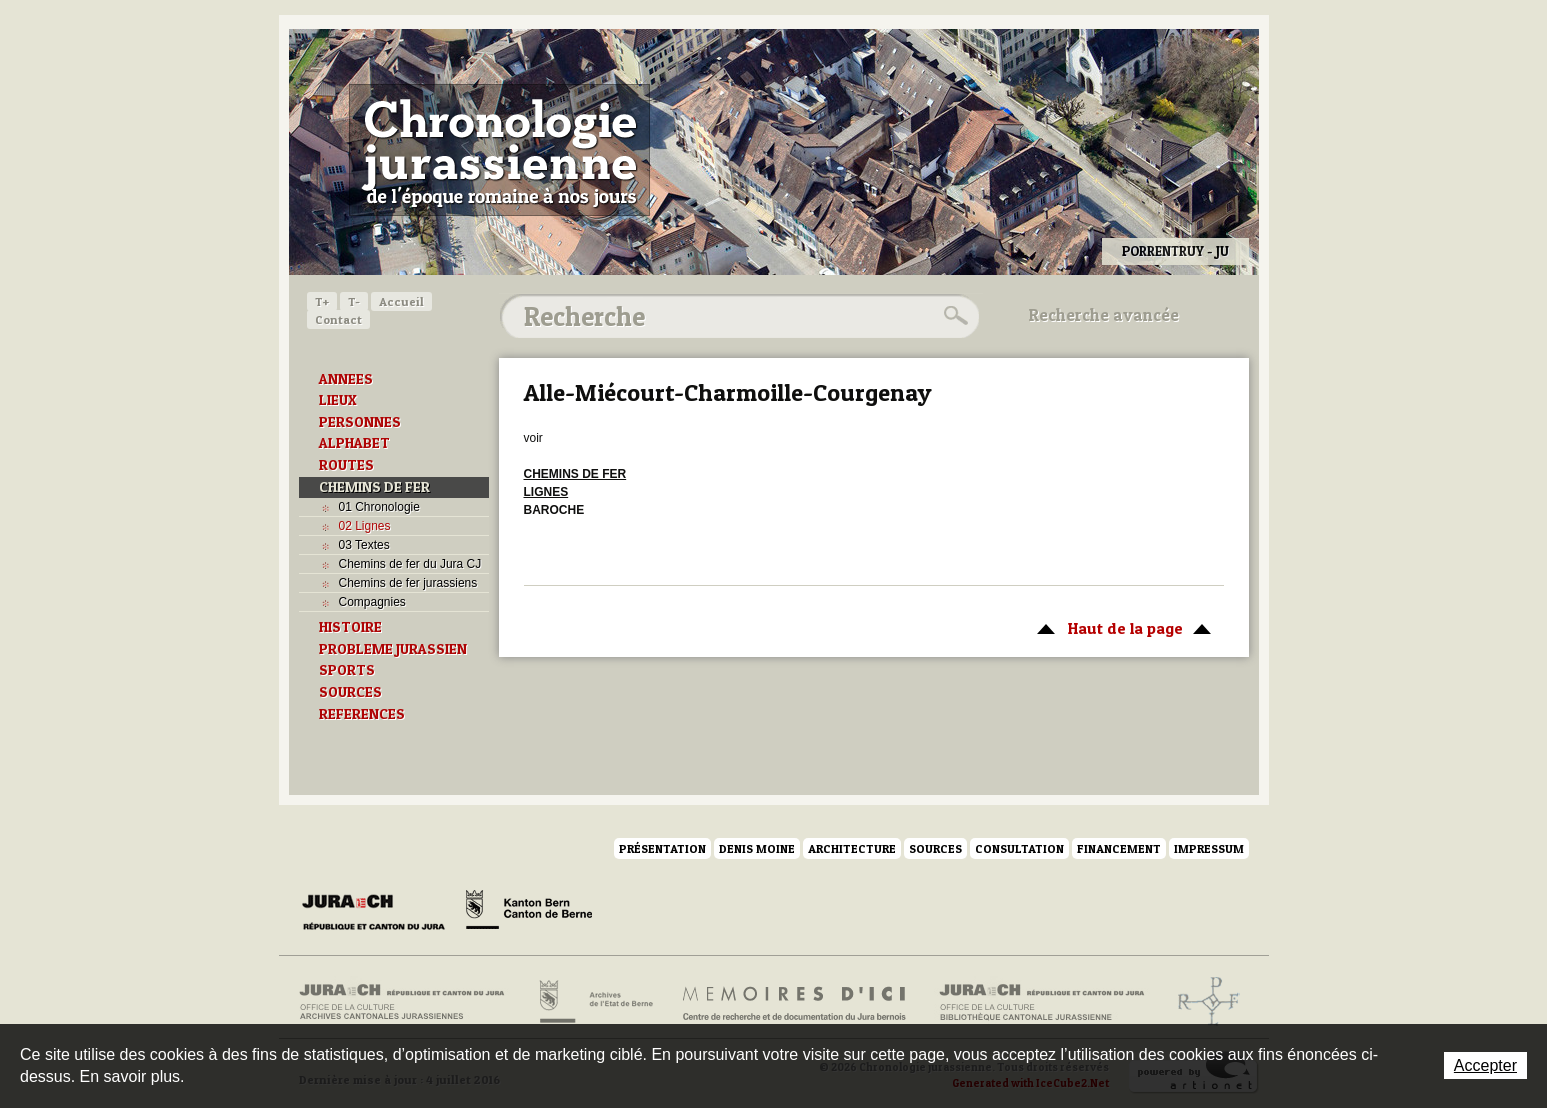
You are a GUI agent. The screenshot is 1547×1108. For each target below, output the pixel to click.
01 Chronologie (379, 507)
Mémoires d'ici (795, 1002)
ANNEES (346, 379)
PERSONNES (360, 422)
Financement (1119, 848)
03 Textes (364, 545)
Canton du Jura (379, 913)
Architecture (852, 848)
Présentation (662, 848)
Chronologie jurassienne (499, 150)
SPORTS (347, 670)
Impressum (1209, 848)
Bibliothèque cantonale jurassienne (1042, 1002)
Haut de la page (1120, 627)
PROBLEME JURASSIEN (393, 649)
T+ (322, 301)
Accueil (401, 301)
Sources (935, 848)
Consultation (1019, 848)
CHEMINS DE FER (374, 487)
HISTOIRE (350, 627)
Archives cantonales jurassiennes (409, 1002)
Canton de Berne (529, 913)
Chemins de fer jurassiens (408, 583)
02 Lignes (365, 526)
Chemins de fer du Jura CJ (410, 564)
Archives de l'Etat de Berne (594, 1002)
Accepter (1485, 1065)
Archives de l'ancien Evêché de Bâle (1202, 1002)
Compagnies (372, 602)
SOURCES (350, 692)
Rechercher (953, 316)
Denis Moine (757, 848)
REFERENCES (362, 714)
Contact (338, 319)
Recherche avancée (1104, 315)
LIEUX (338, 400)
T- (354, 301)
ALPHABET (354, 443)
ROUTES (346, 465)
